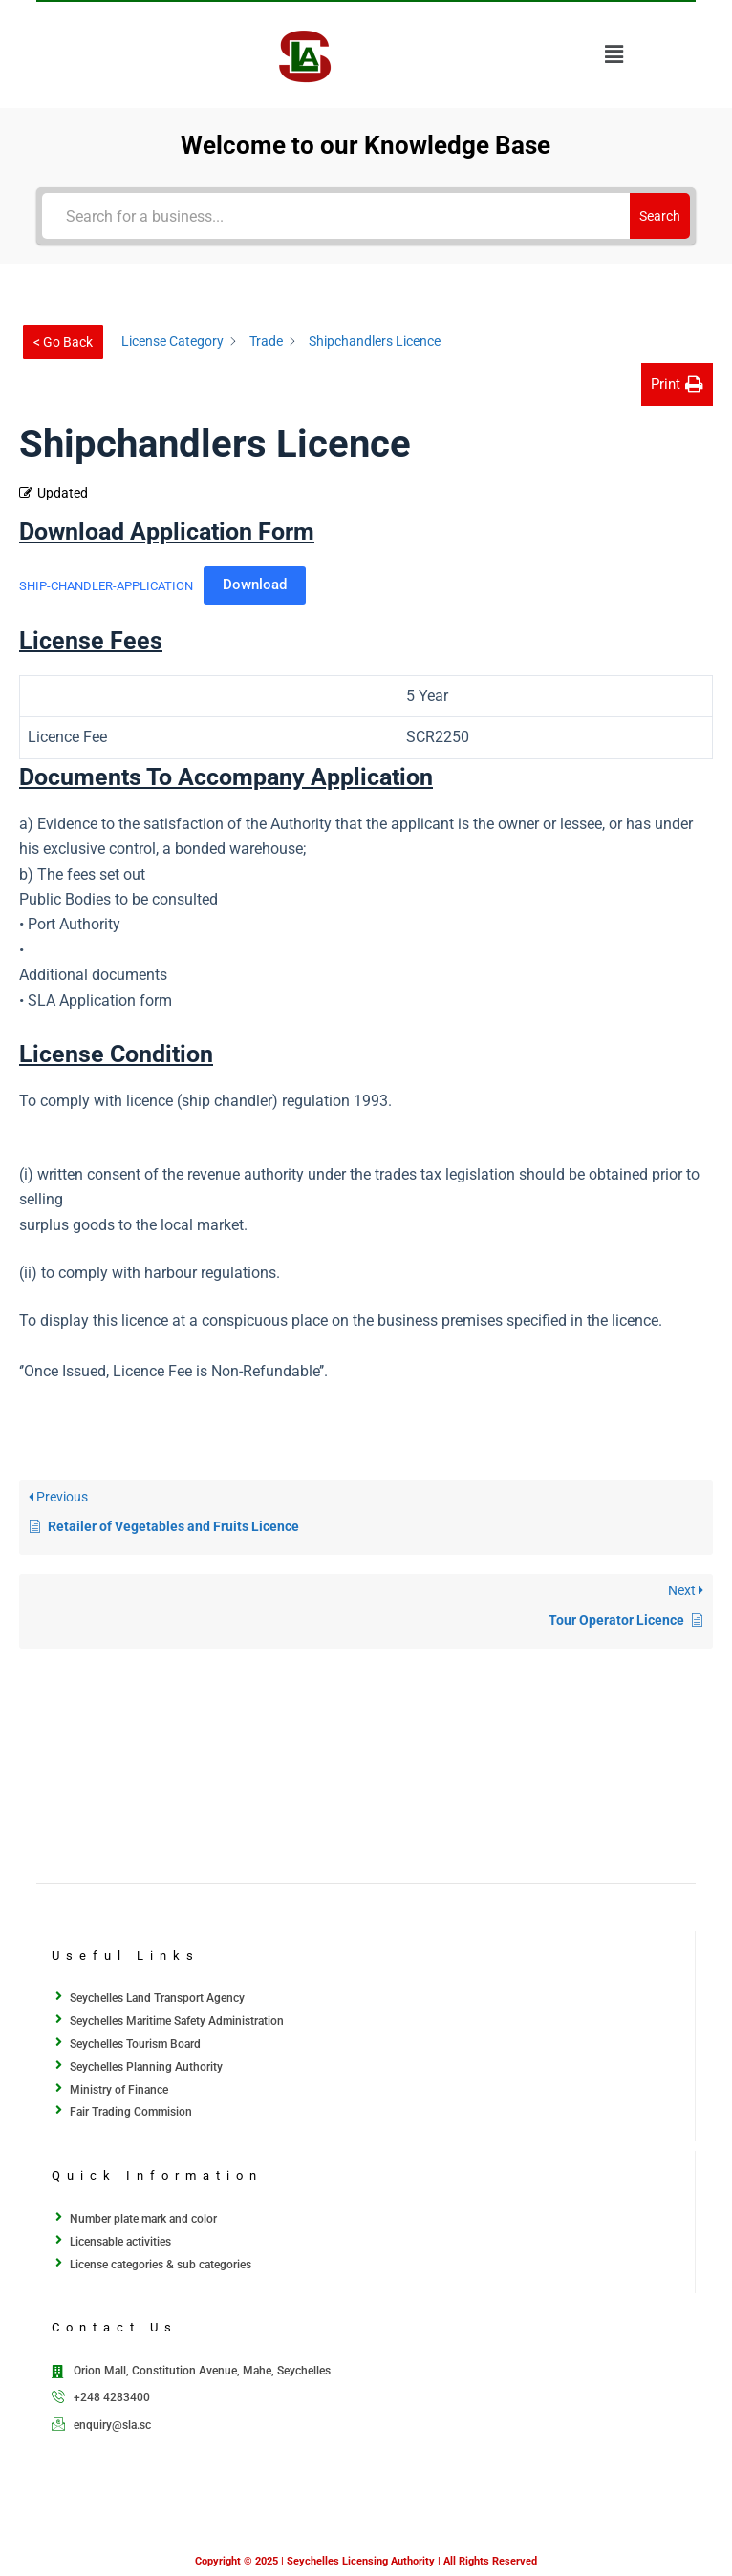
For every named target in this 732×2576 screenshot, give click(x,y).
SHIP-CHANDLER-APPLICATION (106, 585)
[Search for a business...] (335, 216)
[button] (614, 54)
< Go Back (63, 342)
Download (255, 584)
